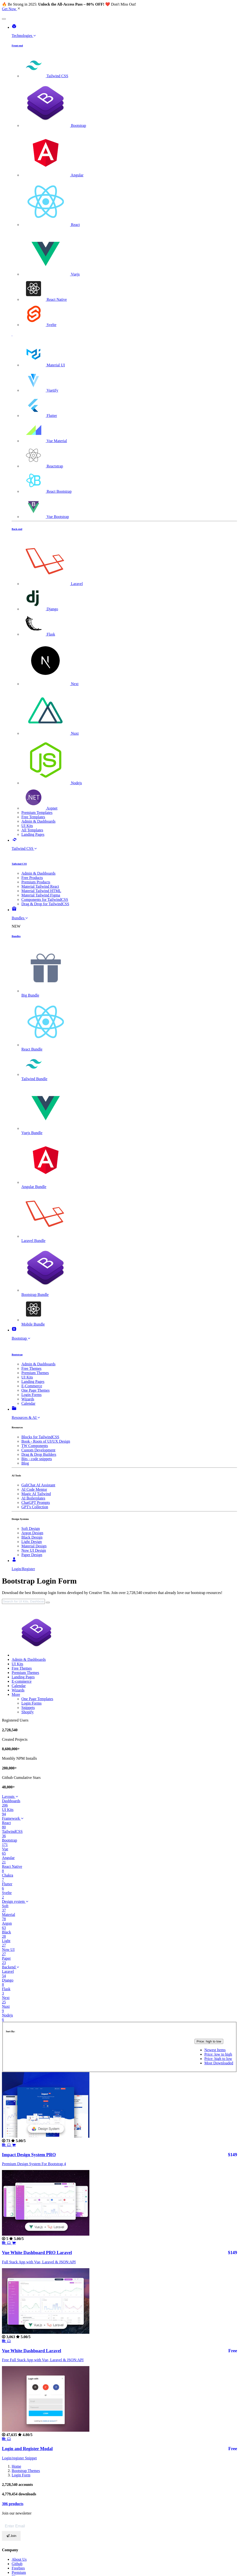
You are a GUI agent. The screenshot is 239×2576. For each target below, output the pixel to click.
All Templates (32, 830)
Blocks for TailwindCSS (40, 1437)
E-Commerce (31, 1386)
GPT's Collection (34, 1507)
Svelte (38, 325)
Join (11, 2536)
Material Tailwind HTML (41, 891)
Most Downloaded (218, 2063)
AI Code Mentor (34, 1489)
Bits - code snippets (36, 1459)
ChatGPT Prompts (35, 1502)
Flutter (39, 416)
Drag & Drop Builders (38, 1454)
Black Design (32, 1537)
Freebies (18, 2568)
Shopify (27, 1712)
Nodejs (51, 783)
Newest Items (215, 2050)
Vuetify (39, 390)
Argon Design (32, 1533)
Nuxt (50, 733)
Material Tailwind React (40, 886)
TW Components (34, 1446)
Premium (19, 2572)
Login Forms (31, 1395)
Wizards (27, 1399)
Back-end (17, 528)
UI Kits (27, 826)
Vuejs (50, 274)
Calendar (28, 1403)
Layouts (10, 1796)
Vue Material (44, 441)
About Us (19, 2559)
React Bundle (129, 1024)
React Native (44, 299)
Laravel (52, 584)
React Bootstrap (46, 491)
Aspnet (39, 808)
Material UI (43, 365)
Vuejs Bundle (129, 1108)
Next (49, 684)
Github (17, 2564)
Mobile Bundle (129, 1311)
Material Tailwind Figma (40, 895)
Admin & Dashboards (38, 821)
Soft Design (30, 1528)
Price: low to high (218, 2054)
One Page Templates (37, 1699)
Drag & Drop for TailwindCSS (45, 904)
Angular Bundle (129, 1162)
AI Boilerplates (33, 1498)
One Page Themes (35, 1390)
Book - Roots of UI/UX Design (45, 1441)
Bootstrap (53, 125)
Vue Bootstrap (45, 517)
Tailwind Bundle (129, 1066)
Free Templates (33, 817)
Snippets (28, 1708)
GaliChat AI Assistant (38, 1485)
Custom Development (38, 1450)
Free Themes (31, 1368)
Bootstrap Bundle (129, 1270)
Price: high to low (208, 2041)
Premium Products (35, 882)
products (12, 2504)
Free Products (32, 878)
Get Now (9, 9)
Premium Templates (36, 812)
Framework (12, 1818)
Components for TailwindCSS (44, 899)
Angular (52, 175)
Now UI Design (33, 1550)
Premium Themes (35, 1373)
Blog (25, 1463)
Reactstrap (42, 466)
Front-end (17, 45)
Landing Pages (32, 834)
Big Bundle (129, 970)
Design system (15, 1901)
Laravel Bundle (129, 1216)
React (50, 225)
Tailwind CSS (44, 76)
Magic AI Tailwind (36, 1494)
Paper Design (31, 1555)
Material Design (34, 1546)
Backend (10, 1967)
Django (39, 609)
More (16, 1694)
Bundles (16, 936)
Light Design (31, 1542)
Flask (38, 634)
